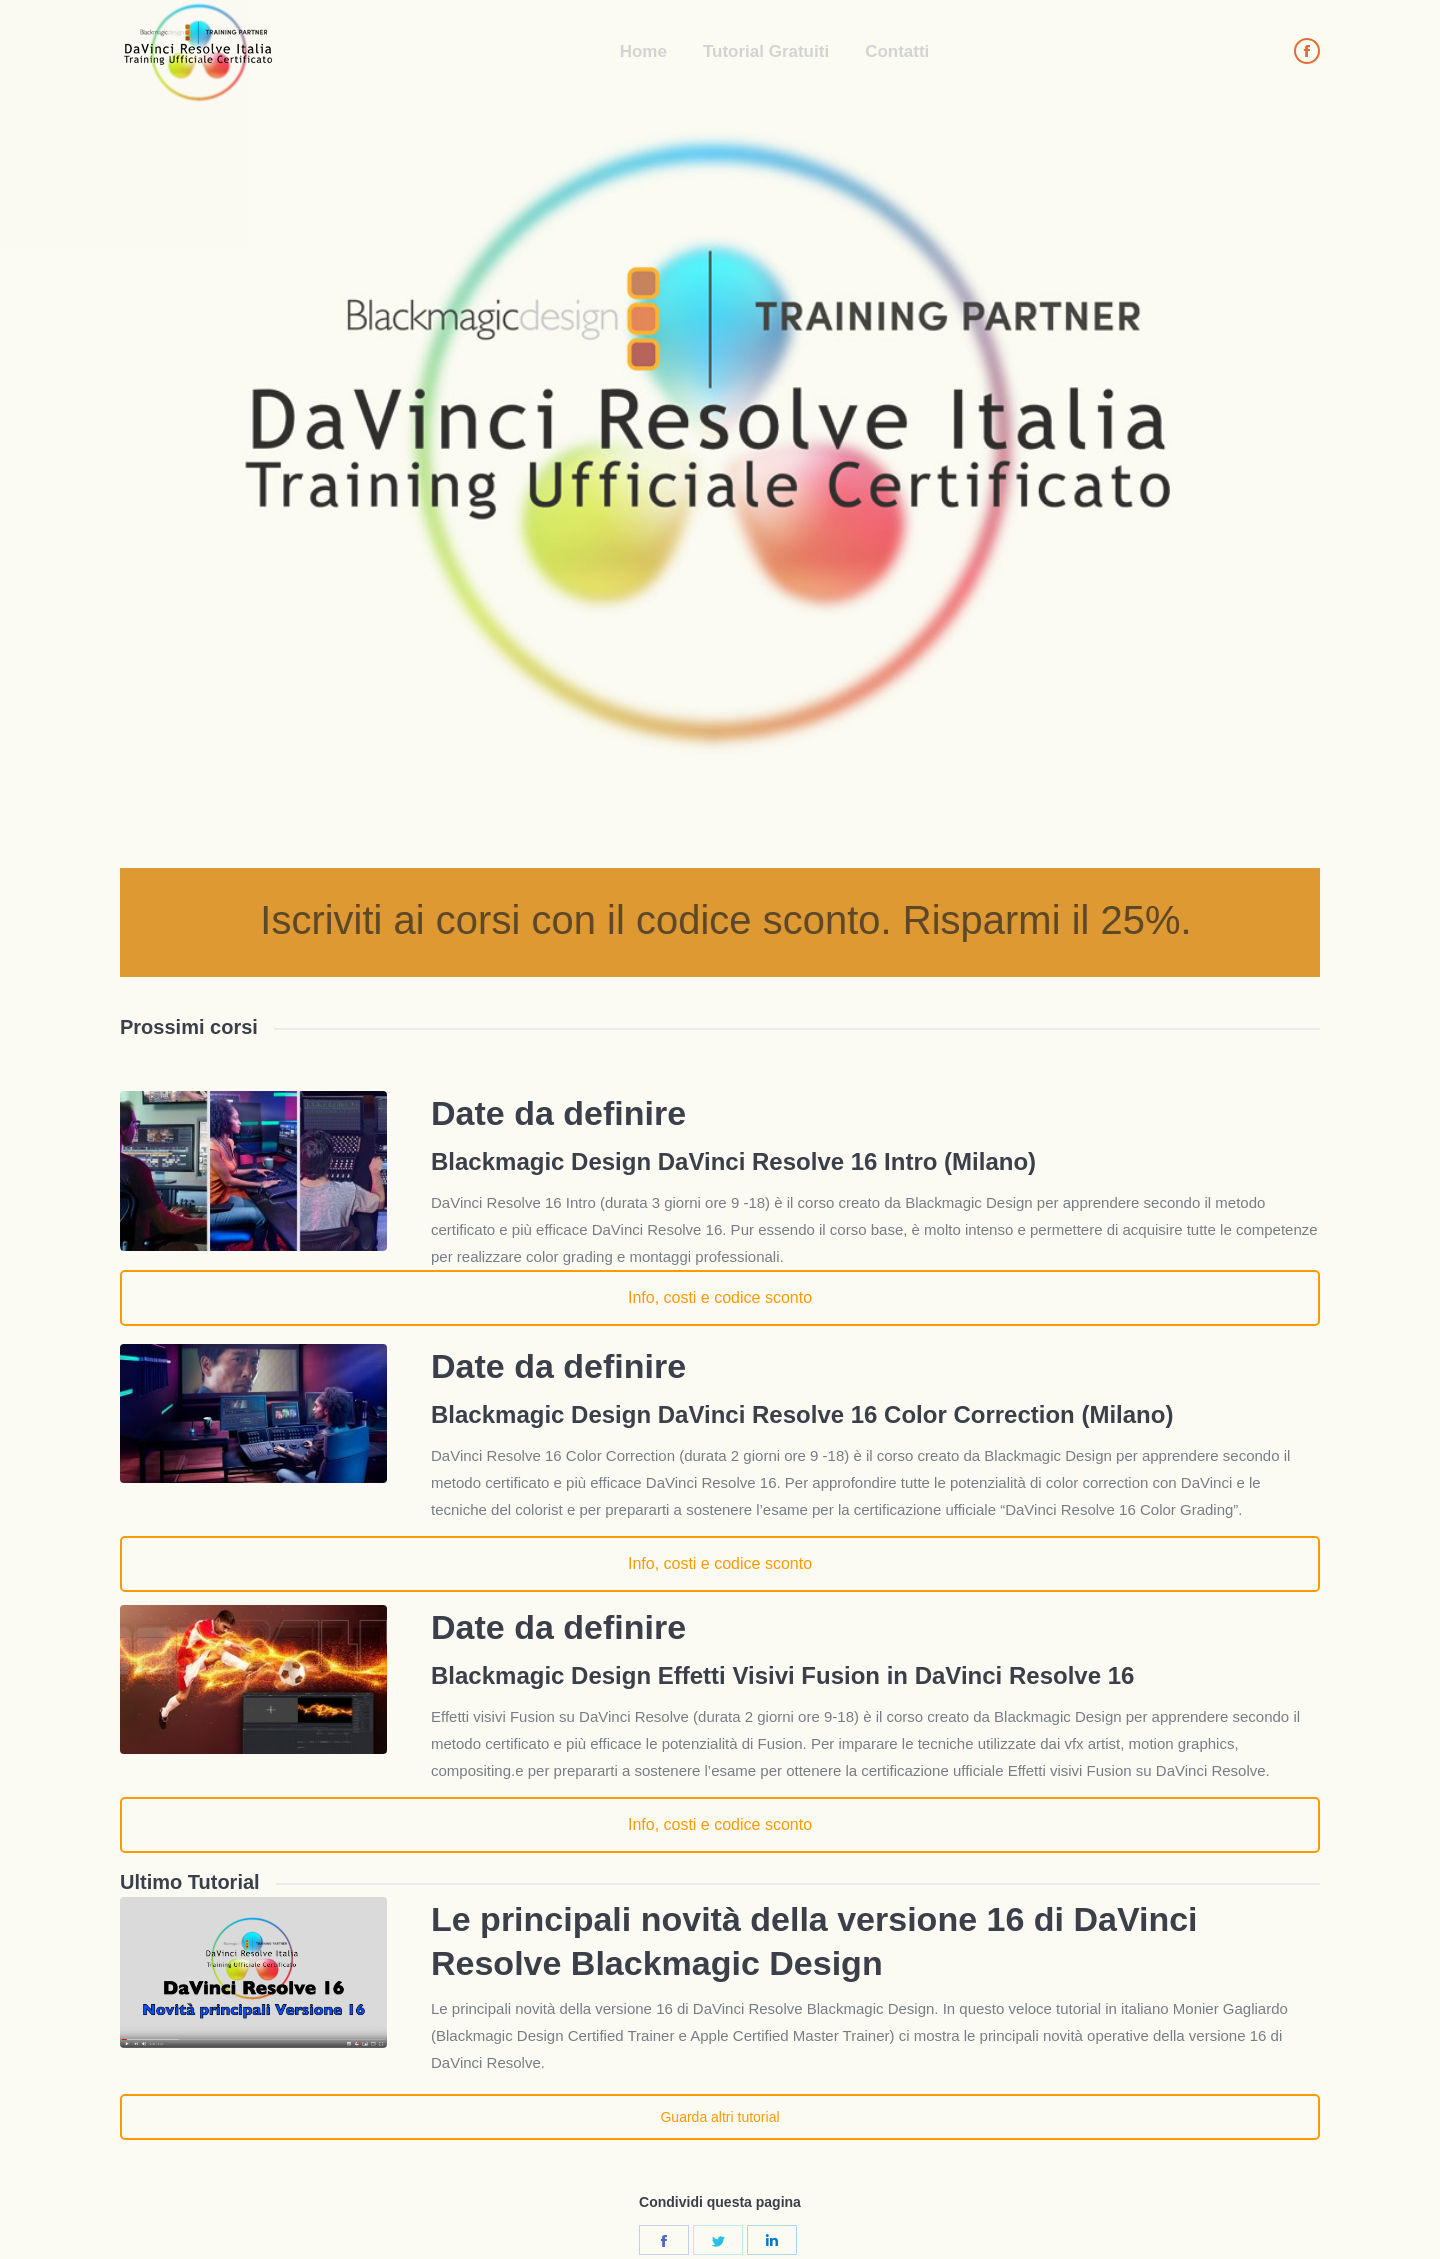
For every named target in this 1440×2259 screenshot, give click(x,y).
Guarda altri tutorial (719, 2117)
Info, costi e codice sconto (720, 1297)
